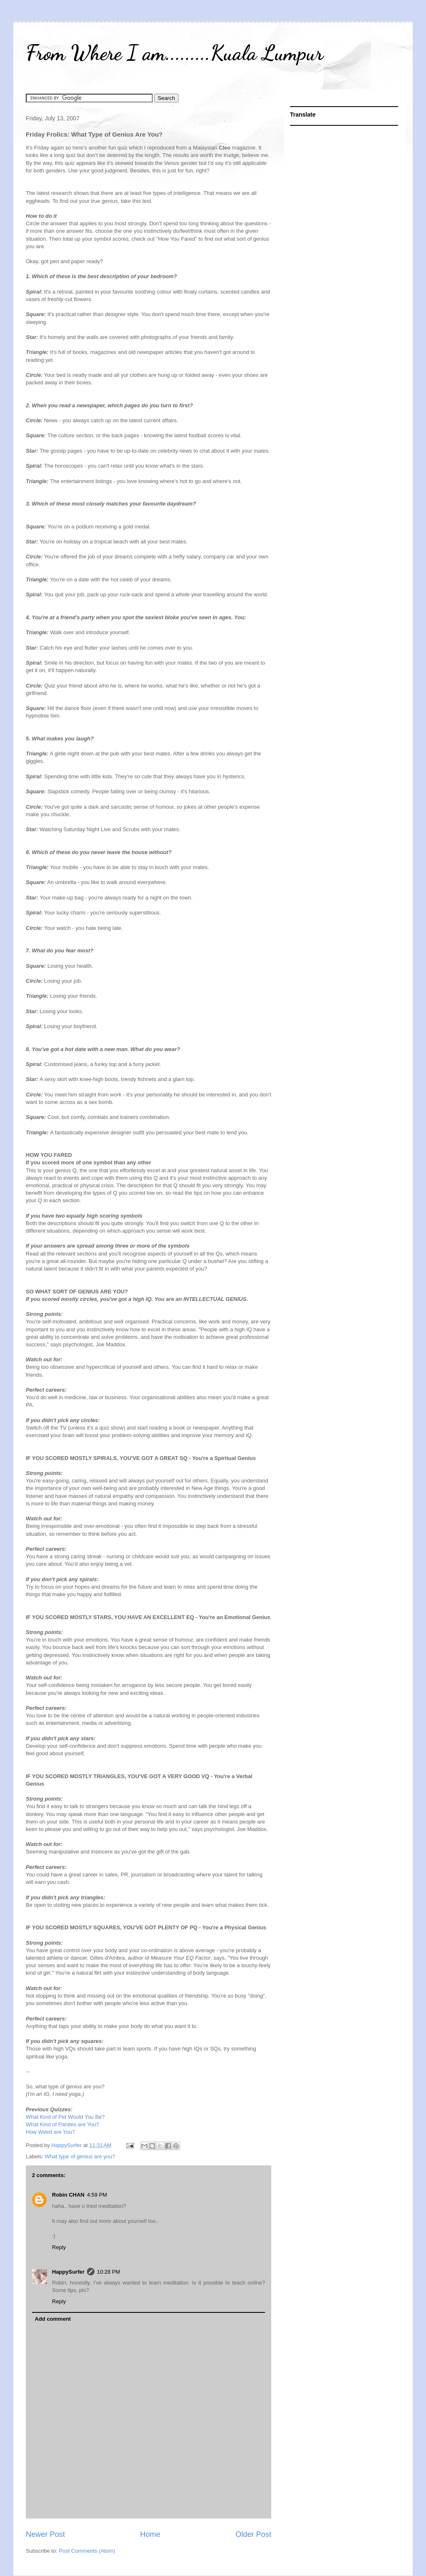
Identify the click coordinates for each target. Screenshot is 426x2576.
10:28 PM (108, 2272)
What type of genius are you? (80, 2156)
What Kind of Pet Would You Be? (65, 2117)
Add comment (53, 2319)
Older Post (253, 2534)
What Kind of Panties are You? (62, 2124)
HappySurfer (68, 2272)
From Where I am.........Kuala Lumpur (174, 52)
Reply (59, 2247)
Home (150, 2534)
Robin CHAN (68, 2195)
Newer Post (45, 2534)
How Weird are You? (50, 2132)
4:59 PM (97, 2195)
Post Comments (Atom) (87, 2551)
